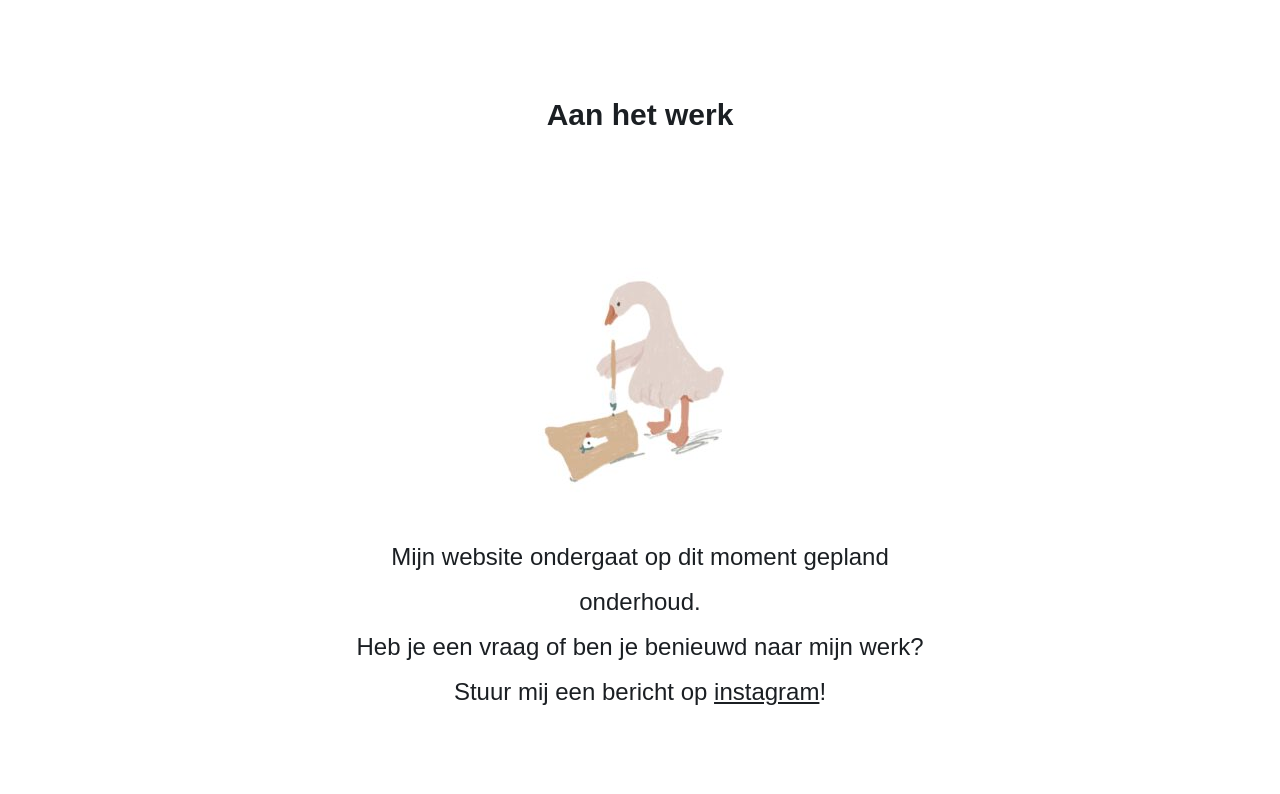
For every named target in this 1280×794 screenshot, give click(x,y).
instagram (766, 691)
